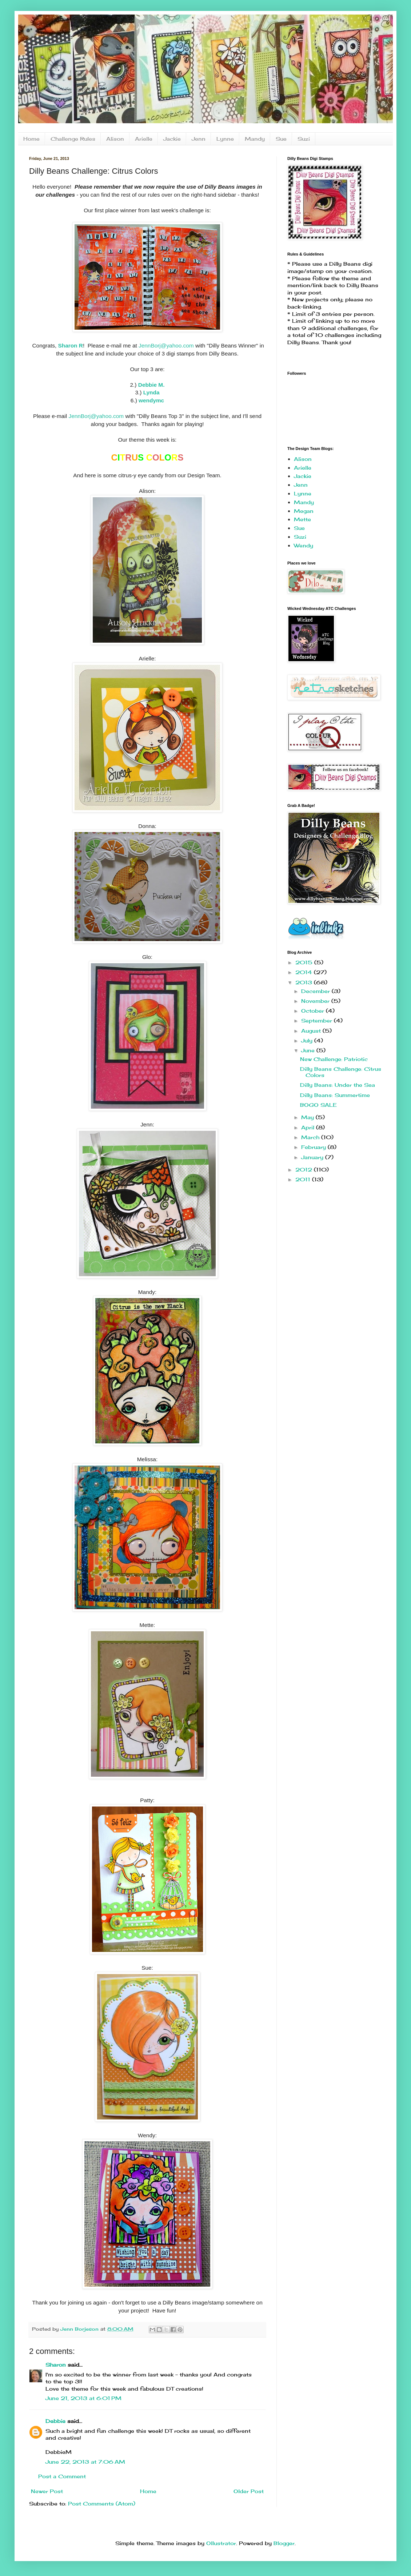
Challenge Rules (73, 139)
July (307, 1040)
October (313, 1011)
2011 (303, 1179)
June (308, 1050)
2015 (304, 962)
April (308, 1127)
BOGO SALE (318, 1105)
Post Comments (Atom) (101, 2503)
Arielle (143, 139)
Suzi (304, 139)
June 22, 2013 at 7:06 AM (85, 2462)
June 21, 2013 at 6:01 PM (83, 2398)
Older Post (249, 2491)
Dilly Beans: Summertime (335, 1095)
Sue (281, 139)
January (313, 1157)
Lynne (225, 139)
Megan (304, 511)
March (311, 1137)
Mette (302, 519)
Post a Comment (62, 2476)
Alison (115, 139)
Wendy (303, 545)
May (308, 1117)
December (316, 991)
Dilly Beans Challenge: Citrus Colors (340, 1072)
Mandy (255, 139)
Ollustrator (221, 2543)
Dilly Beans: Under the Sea (337, 1085)
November (316, 1001)
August (312, 1031)
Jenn (199, 139)
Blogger (284, 2543)
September (317, 1020)
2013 (304, 982)
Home (31, 139)
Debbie (55, 2421)
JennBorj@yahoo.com (166, 345)
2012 (304, 1169)
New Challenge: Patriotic (334, 1059)
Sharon (55, 2365)
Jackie (172, 139)
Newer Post (47, 2491)
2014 (304, 972)
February (314, 1147)
